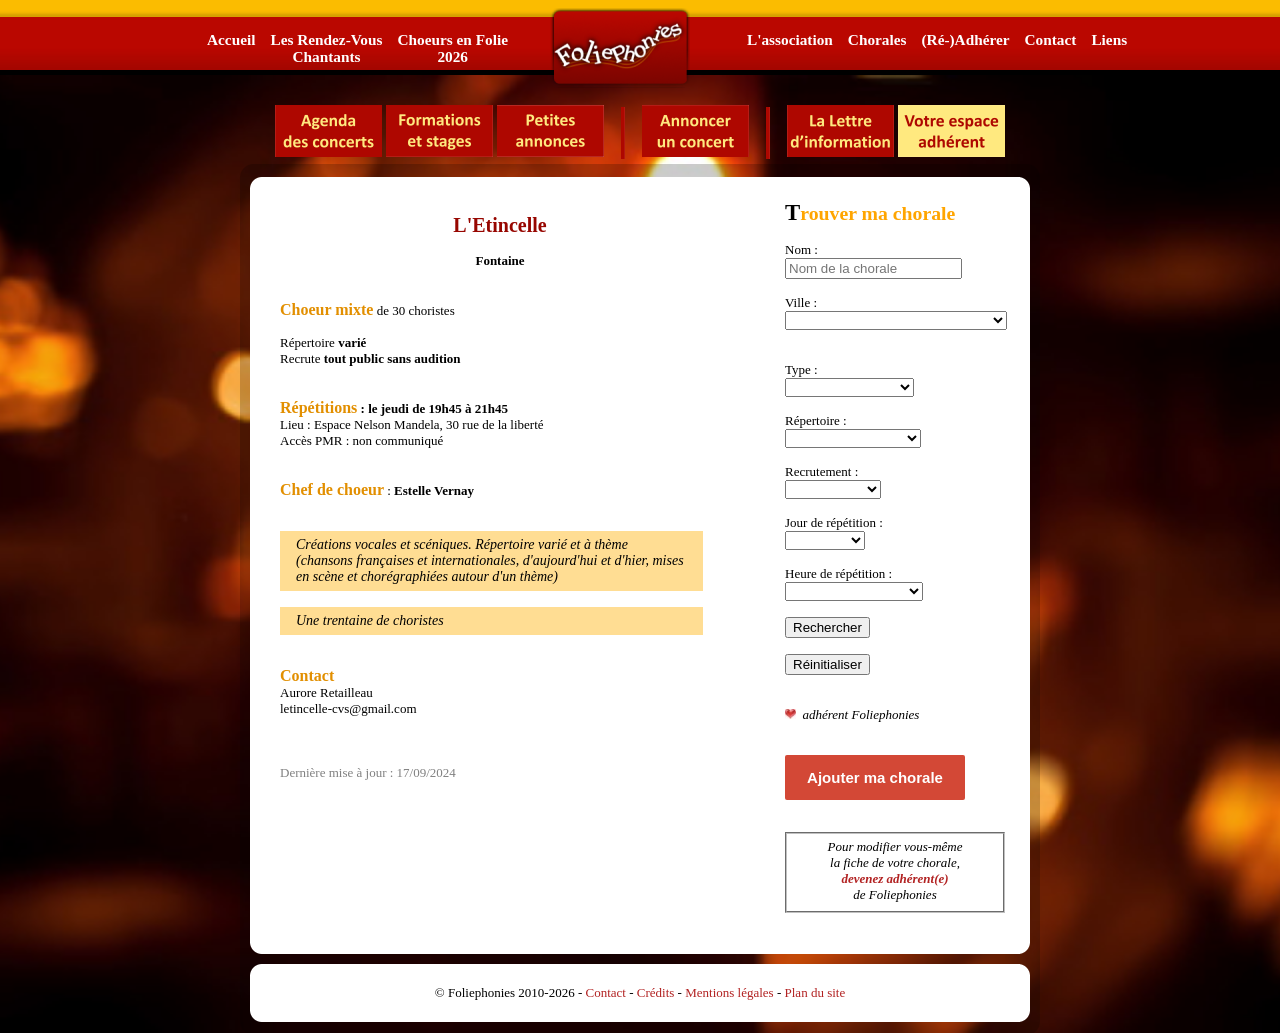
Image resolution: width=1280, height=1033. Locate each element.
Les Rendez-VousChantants (326, 48)
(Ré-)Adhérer (965, 39)
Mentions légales (729, 992)
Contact (1051, 39)
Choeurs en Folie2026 (452, 48)
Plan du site (815, 992)
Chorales (877, 39)
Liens (1109, 39)
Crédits (656, 992)
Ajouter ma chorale (875, 777)
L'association (790, 39)
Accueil (231, 39)
